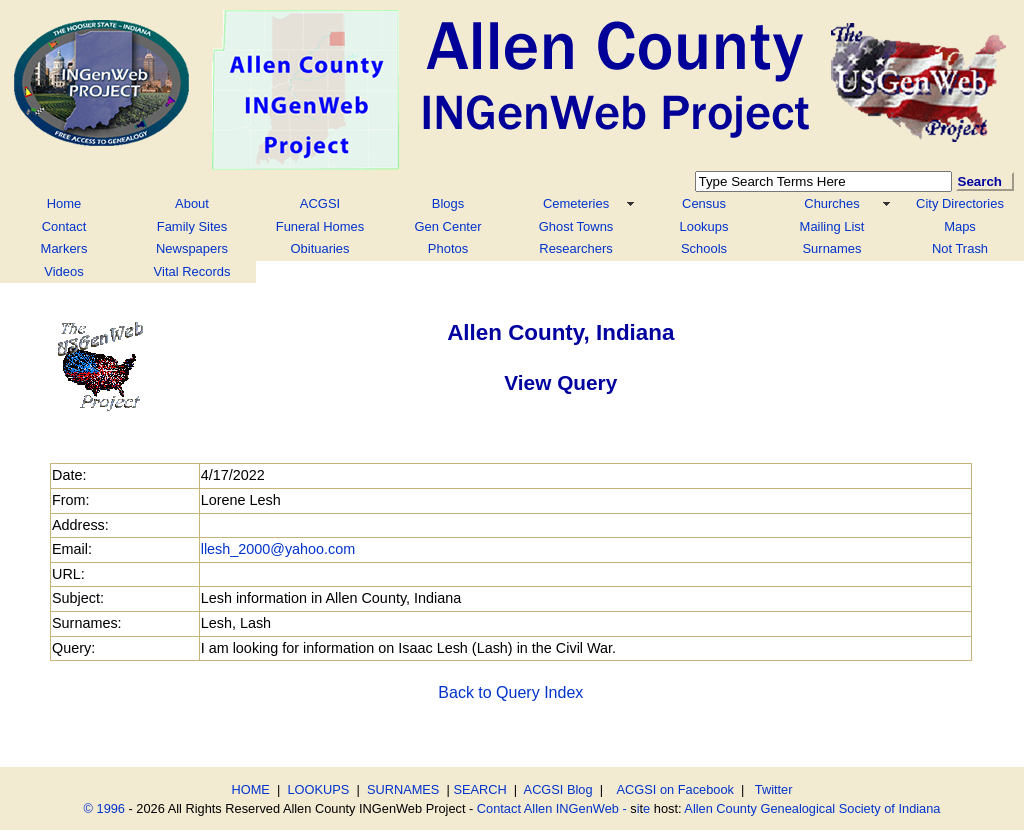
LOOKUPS (318, 789)
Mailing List (832, 226)
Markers (64, 248)
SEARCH (479, 789)
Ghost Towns (576, 226)
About (192, 203)
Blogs (448, 203)
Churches (831, 203)
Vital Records (192, 271)
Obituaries (319, 248)
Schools (704, 248)
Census (704, 203)
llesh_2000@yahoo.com (278, 549)
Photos (448, 248)
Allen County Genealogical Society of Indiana (812, 808)
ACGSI (320, 203)
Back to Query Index (510, 692)
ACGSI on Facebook (672, 789)
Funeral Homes (320, 226)
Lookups (704, 226)
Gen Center (448, 226)
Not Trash (960, 248)
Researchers (575, 248)
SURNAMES (403, 789)
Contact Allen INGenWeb (548, 808)
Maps (960, 226)
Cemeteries (576, 203)
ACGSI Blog (558, 789)
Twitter (774, 789)
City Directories (960, 203)
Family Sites (192, 226)
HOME (251, 789)
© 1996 (104, 808)
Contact (64, 226)
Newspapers (192, 248)
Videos (63, 271)
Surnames (831, 248)
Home (64, 203)
